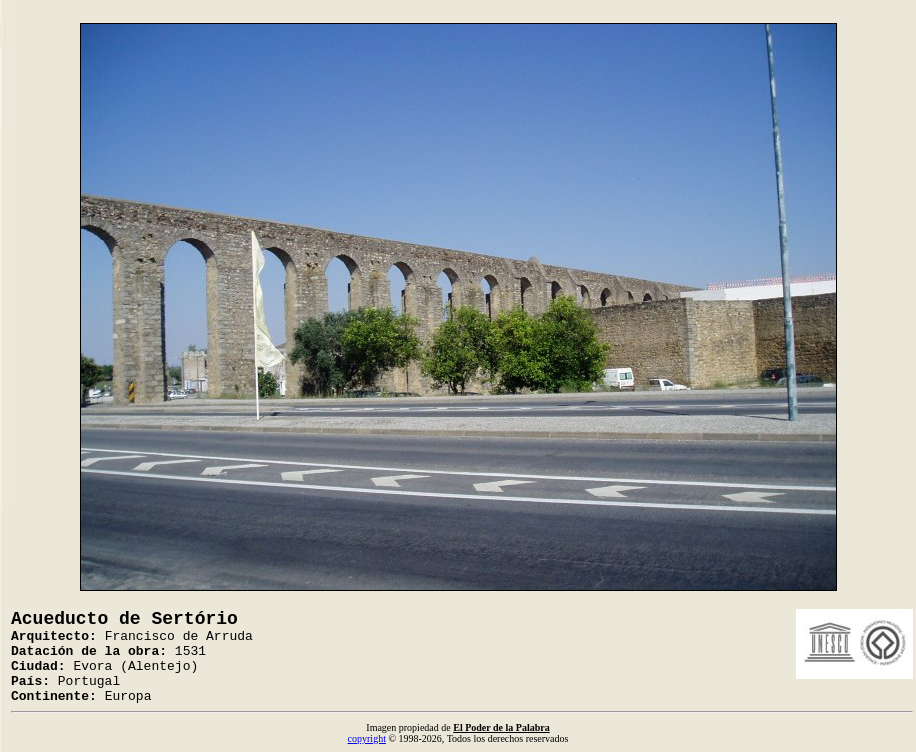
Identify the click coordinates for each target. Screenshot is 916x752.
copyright (367, 738)
